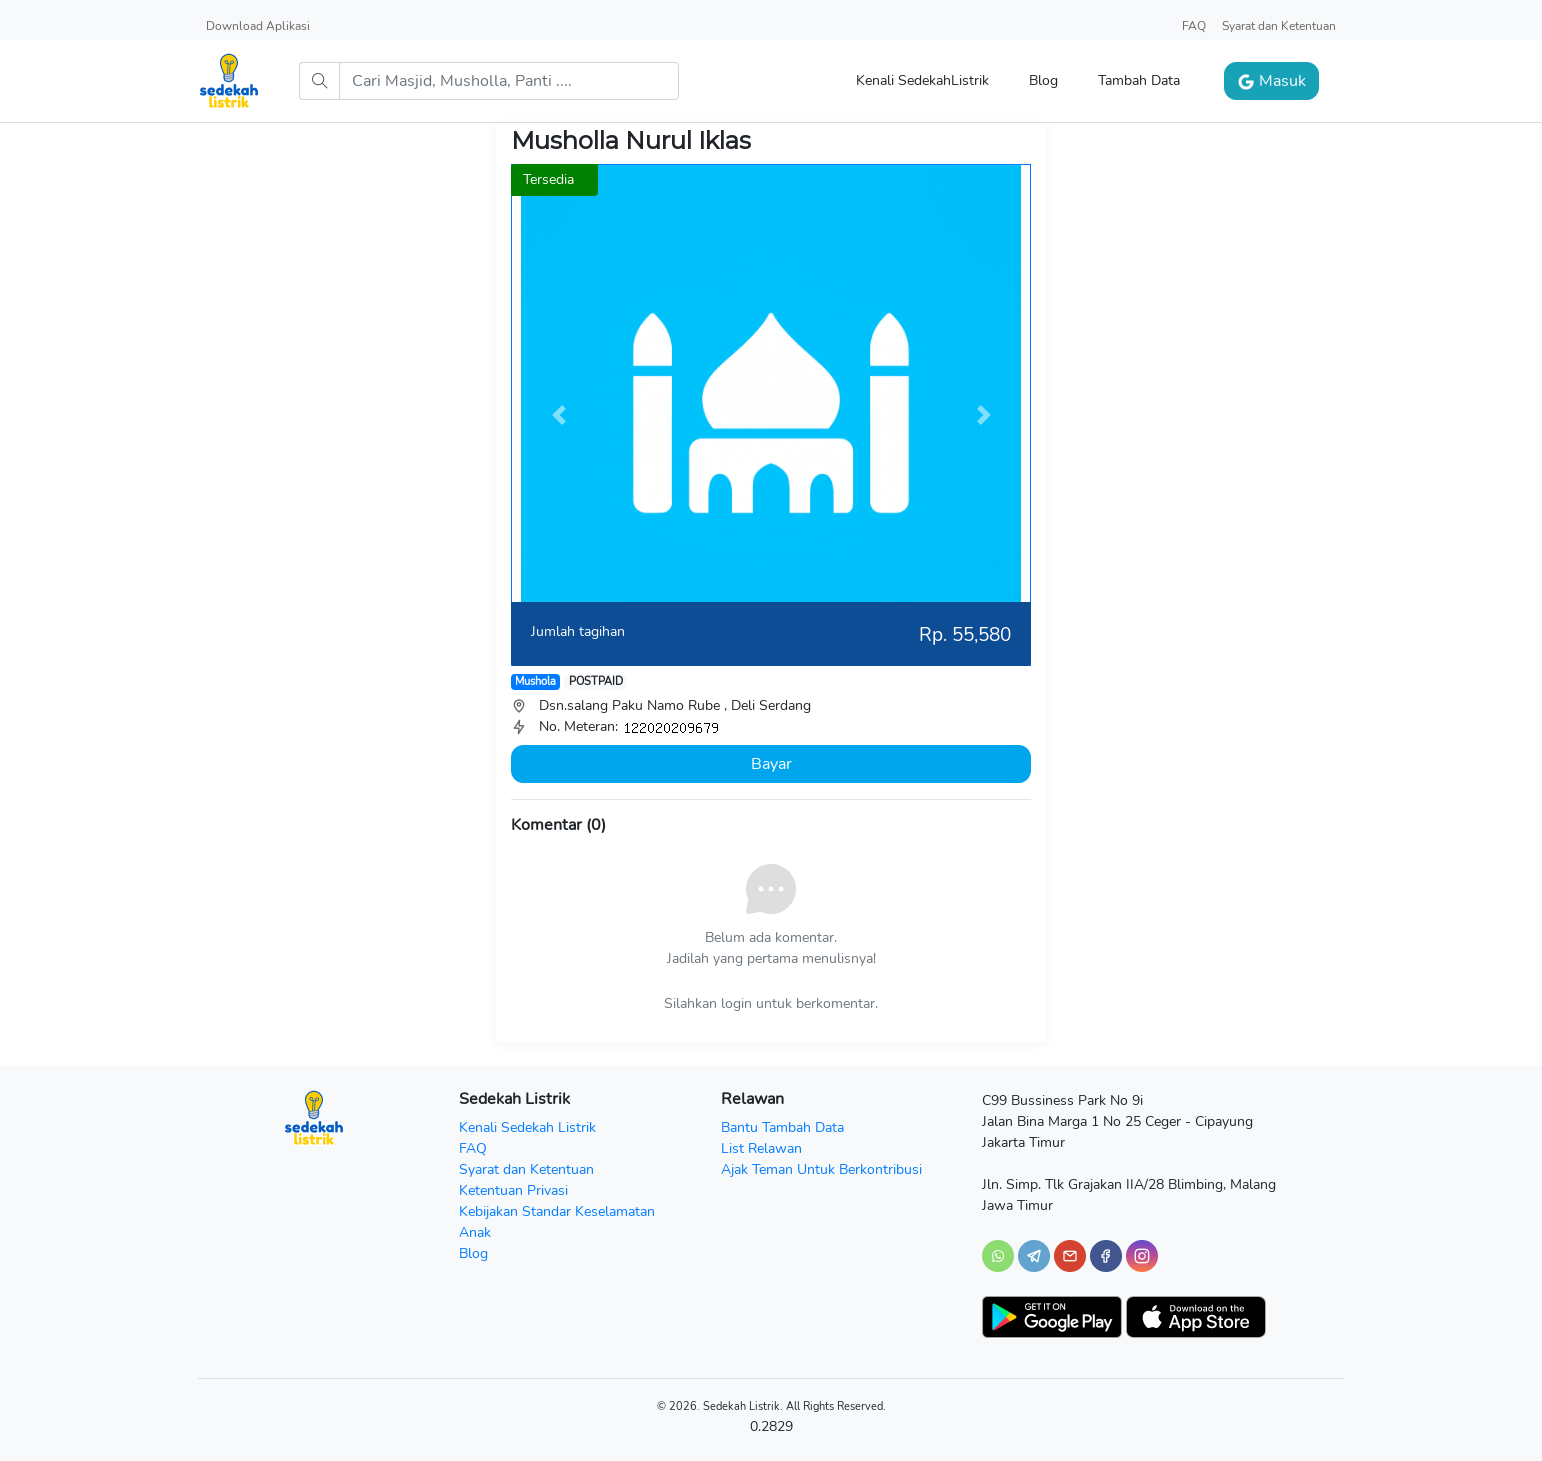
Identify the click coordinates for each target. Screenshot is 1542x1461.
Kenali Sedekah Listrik (527, 1127)
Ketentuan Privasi (513, 1190)
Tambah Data (1139, 80)
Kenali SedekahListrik (922, 80)
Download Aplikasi (258, 26)
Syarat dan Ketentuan (1279, 26)
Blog (1043, 80)
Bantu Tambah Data (782, 1127)
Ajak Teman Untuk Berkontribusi (821, 1169)
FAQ (1194, 26)
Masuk (1271, 81)
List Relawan (761, 1148)
